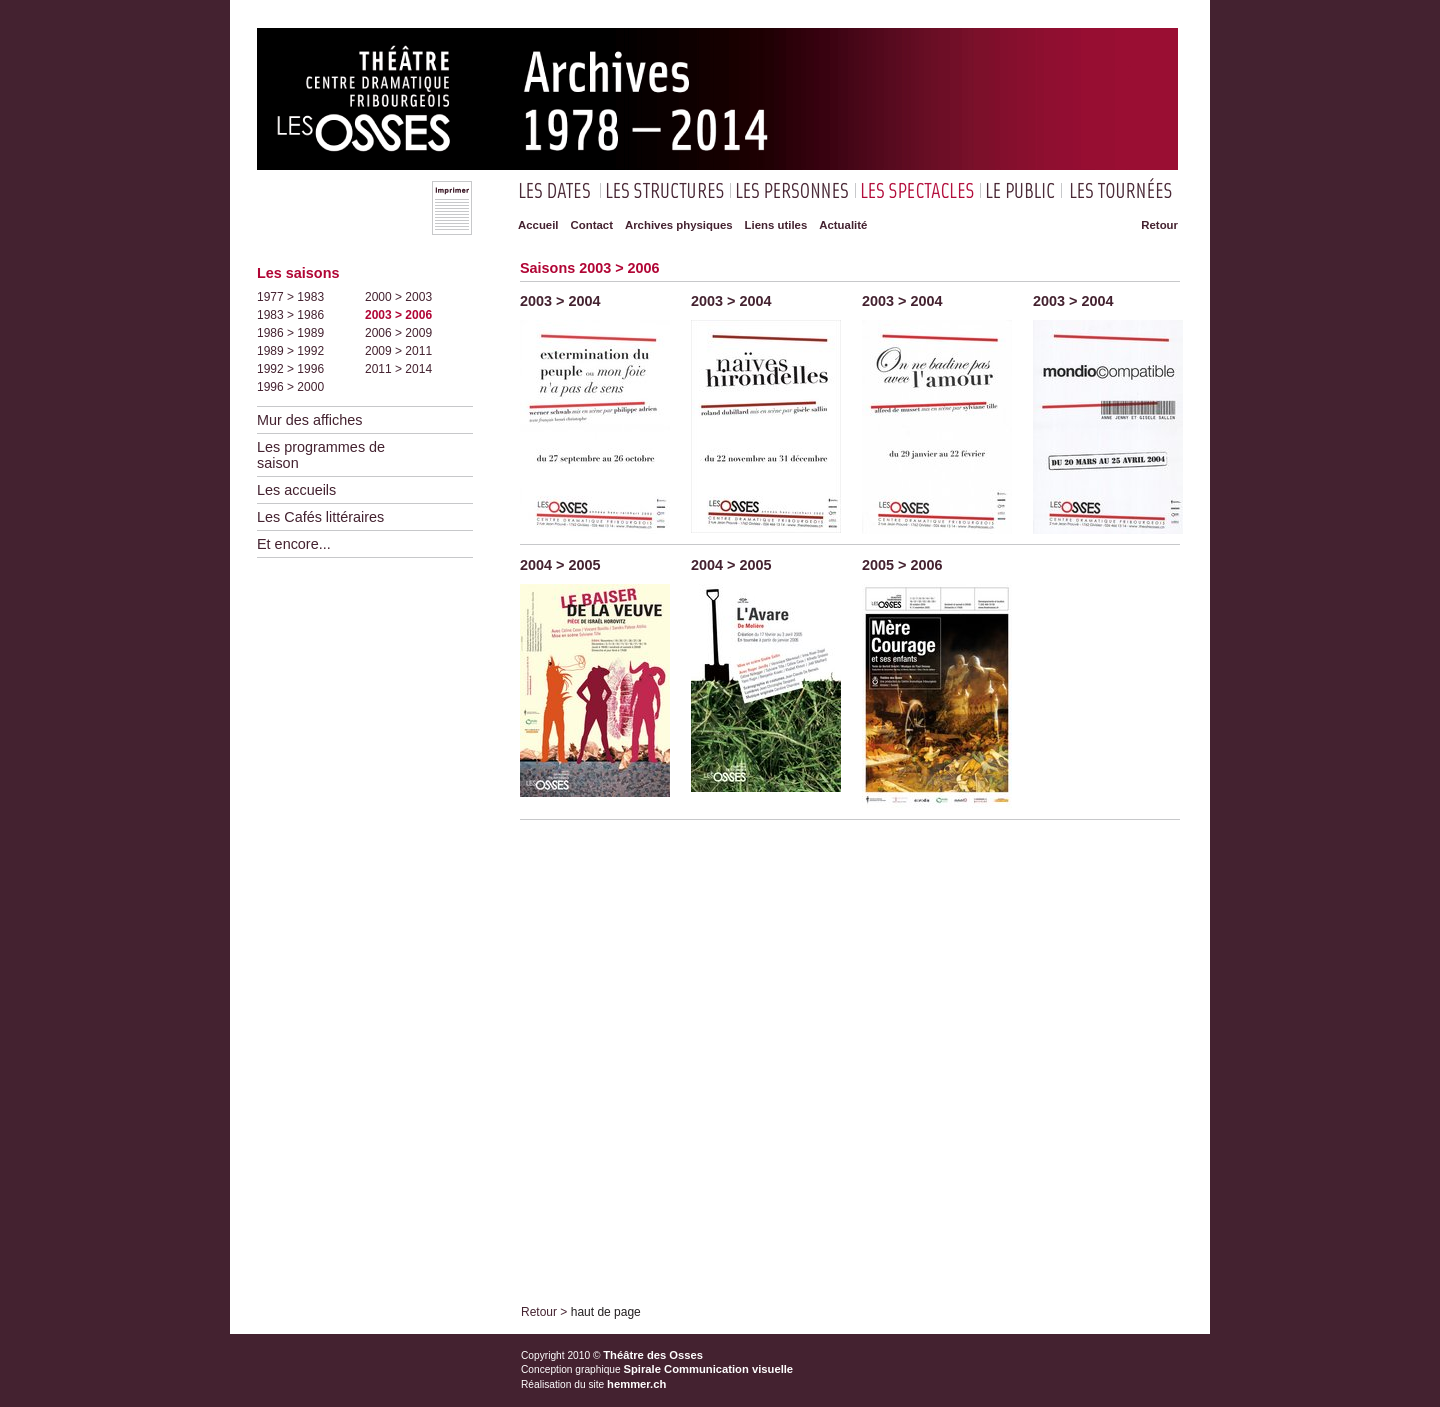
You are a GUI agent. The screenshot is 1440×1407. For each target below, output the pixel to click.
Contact (592, 225)
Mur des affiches (309, 420)
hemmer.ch (636, 1384)
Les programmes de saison (321, 455)
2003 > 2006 (398, 315)
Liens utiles (776, 225)
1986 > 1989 (290, 333)
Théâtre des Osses (653, 1355)
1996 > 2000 (290, 387)
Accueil (538, 225)
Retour (1159, 225)
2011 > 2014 (398, 369)
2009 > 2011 (398, 351)
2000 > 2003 (398, 297)
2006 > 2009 (398, 333)
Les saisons (298, 273)
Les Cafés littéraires (320, 517)
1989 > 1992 (290, 351)
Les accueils (296, 490)
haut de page (606, 1312)
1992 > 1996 (290, 369)
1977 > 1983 (290, 297)
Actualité (843, 225)
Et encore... (294, 544)
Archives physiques (679, 225)
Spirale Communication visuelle (709, 1369)
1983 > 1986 (290, 315)
